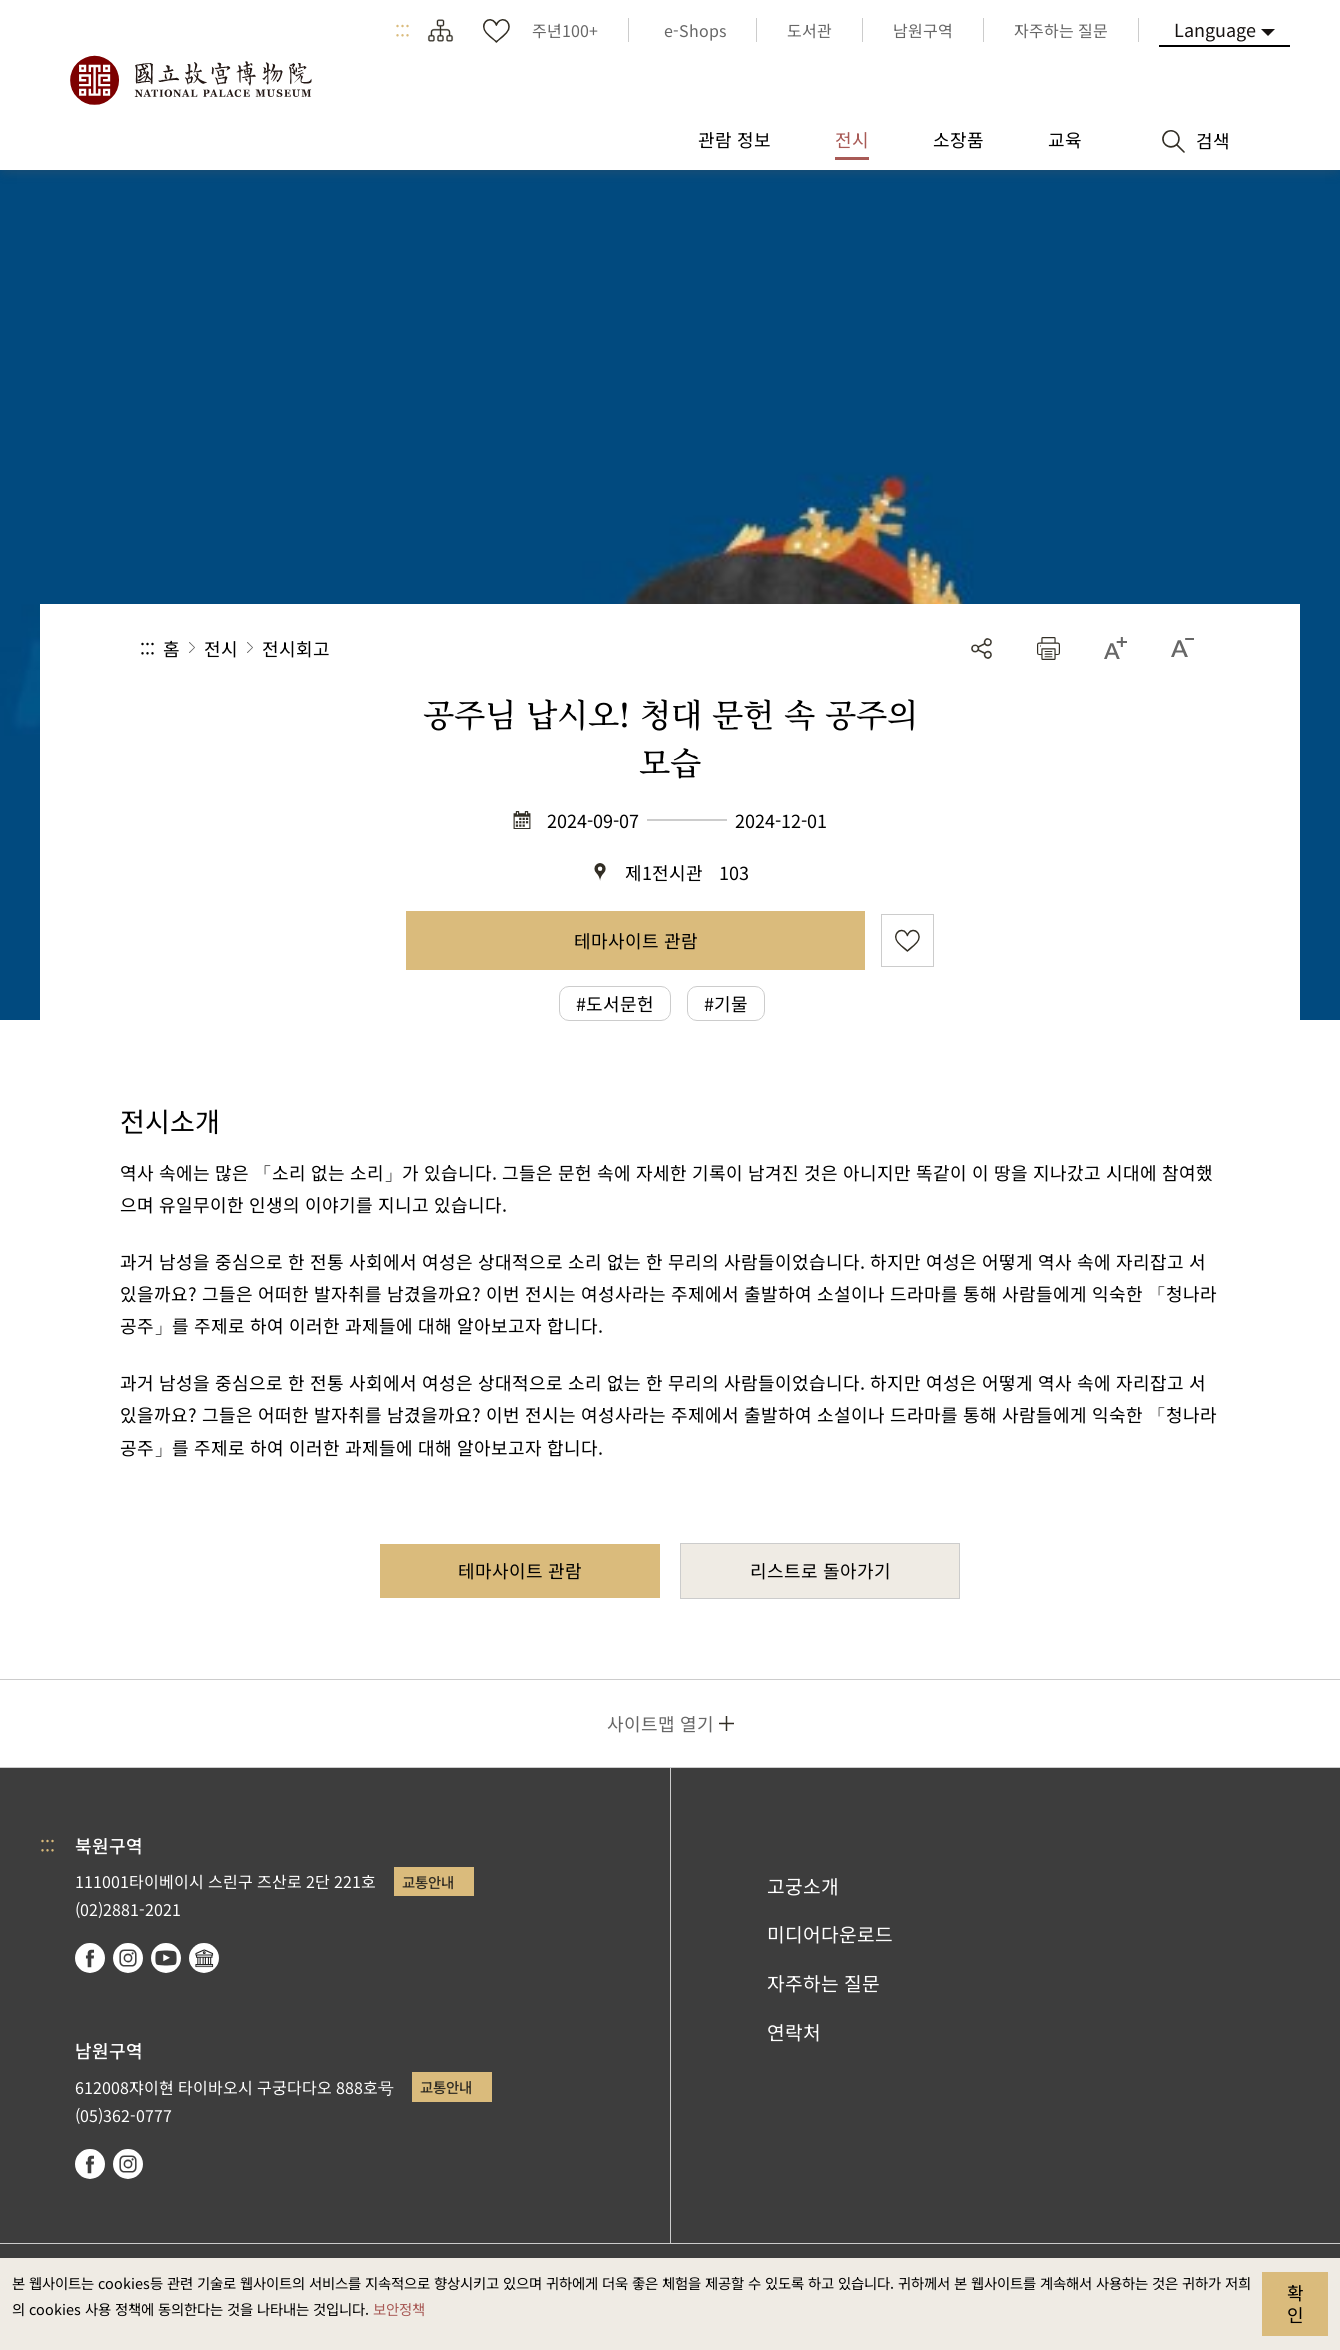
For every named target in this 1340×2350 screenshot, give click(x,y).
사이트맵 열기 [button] (660, 1723)
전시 (221, 648)
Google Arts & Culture (204, 1958)
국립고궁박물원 (190, 80)
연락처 (794, 2032)
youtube (166, 1958)
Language (1215, 29)
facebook (90, 1958)
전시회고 (296, 648)
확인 (1295, 2303)
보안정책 (399, 2308)
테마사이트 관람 (636, 940)
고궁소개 (803, 1886)
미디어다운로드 (830, 1934)
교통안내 (428, 1881)
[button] (1048, 648)
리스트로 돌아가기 (820, 1570)
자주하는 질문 (823, 1983)
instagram (128, 1958)
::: (402, 30)
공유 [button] (981, 648)
